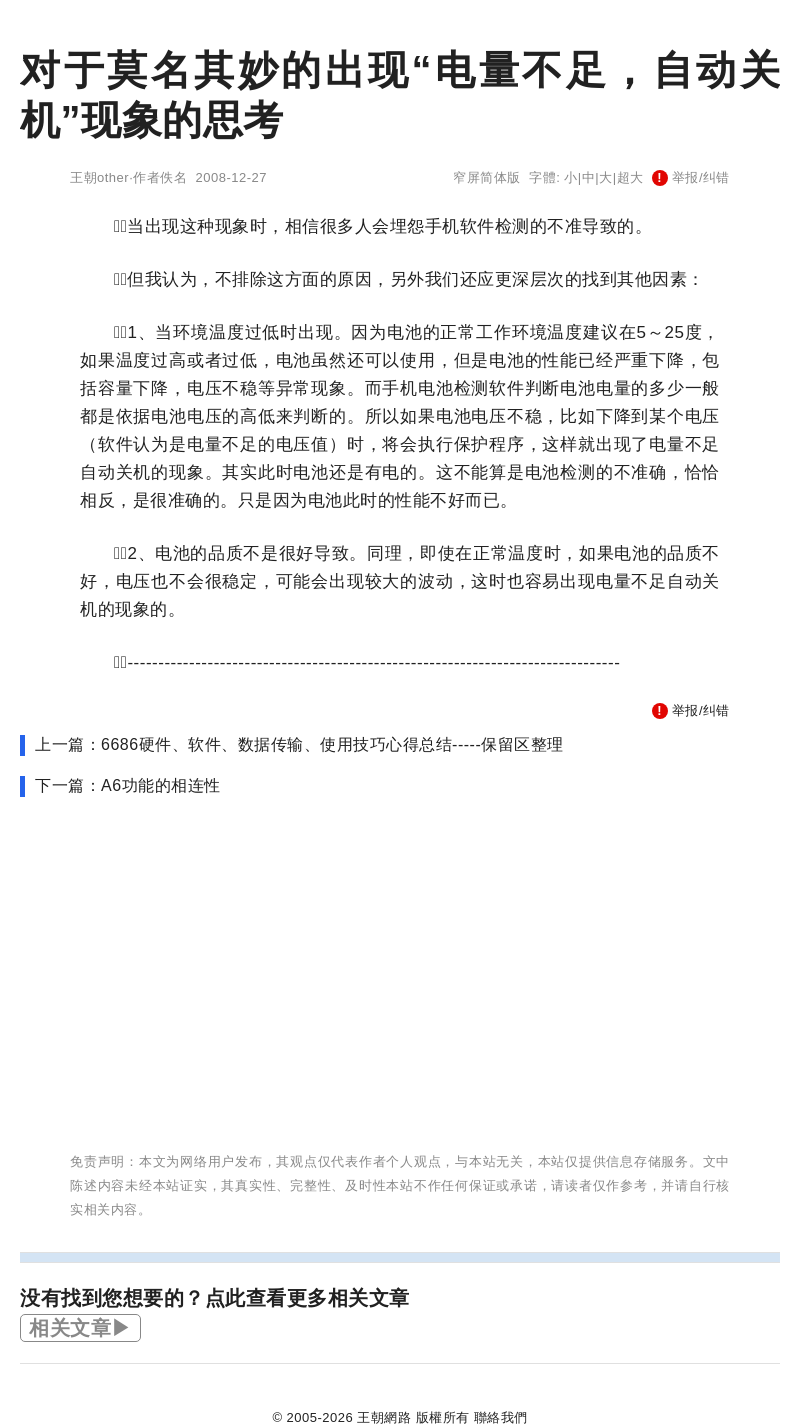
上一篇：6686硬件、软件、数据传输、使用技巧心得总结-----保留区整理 (299, 744)
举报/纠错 (691, 177)
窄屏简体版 (487, 177)
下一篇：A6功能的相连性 (128, 785)
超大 (630, 177)
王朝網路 (384, 1417)
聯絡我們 (501, 1417)
